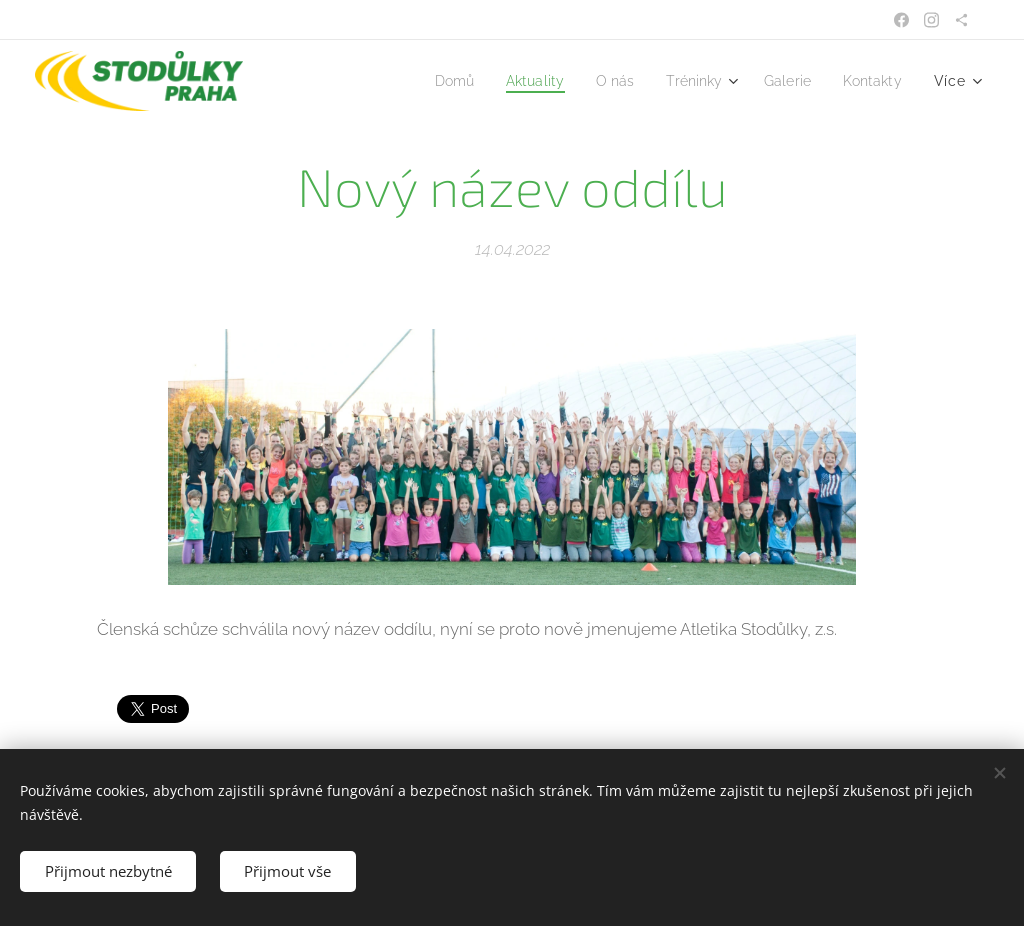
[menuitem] (430, 81)
